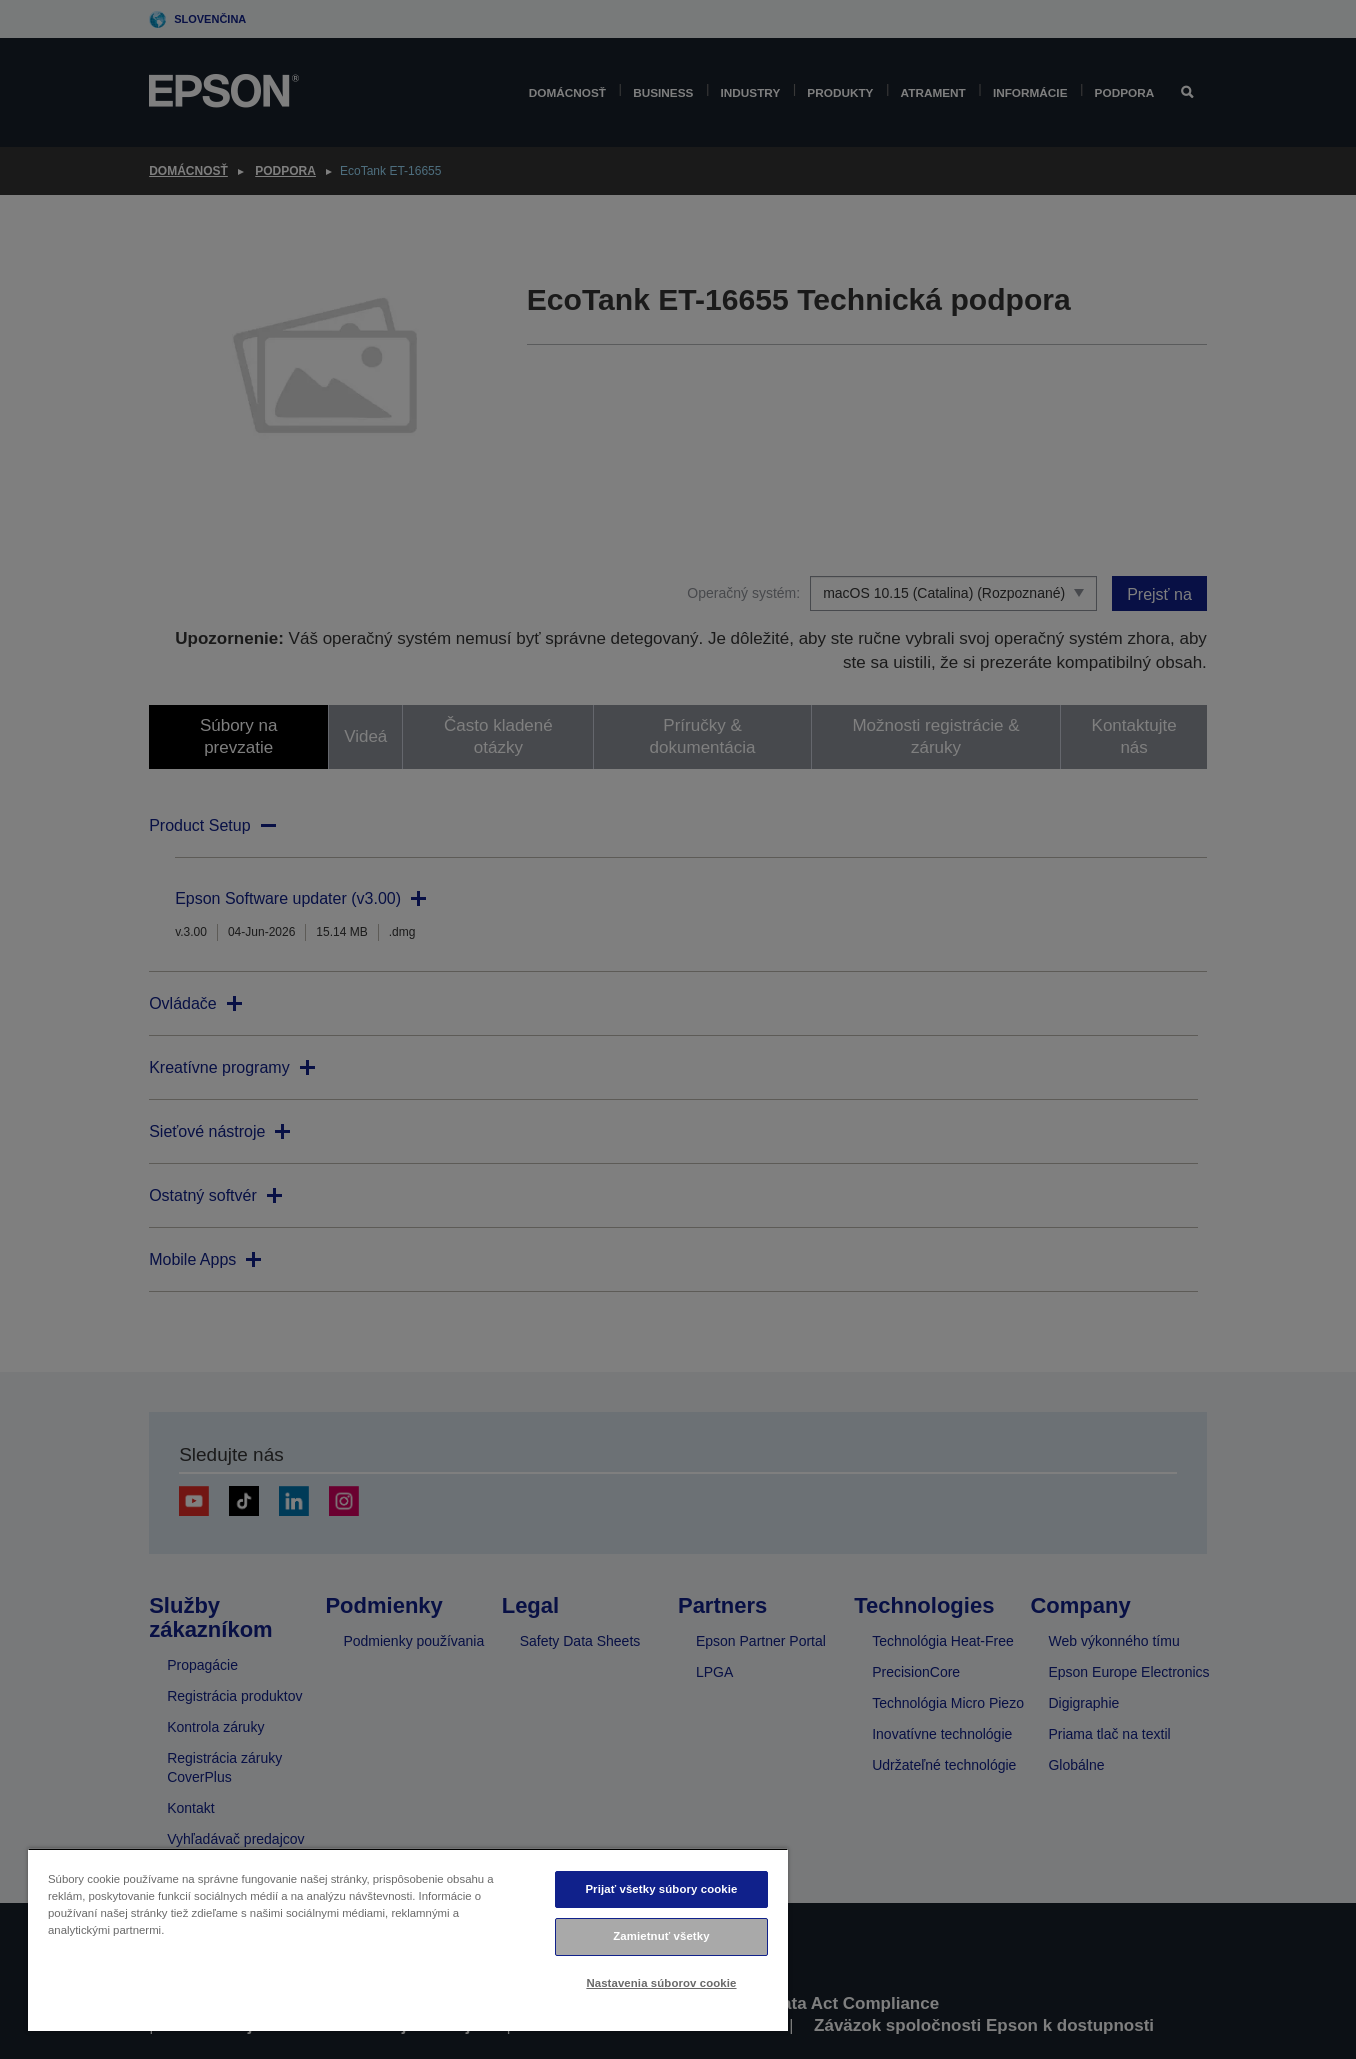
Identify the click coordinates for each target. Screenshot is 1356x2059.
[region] (408, 1939)
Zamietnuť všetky (661, 1936)
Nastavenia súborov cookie (661, 1983)
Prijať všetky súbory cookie (661, 1889)
